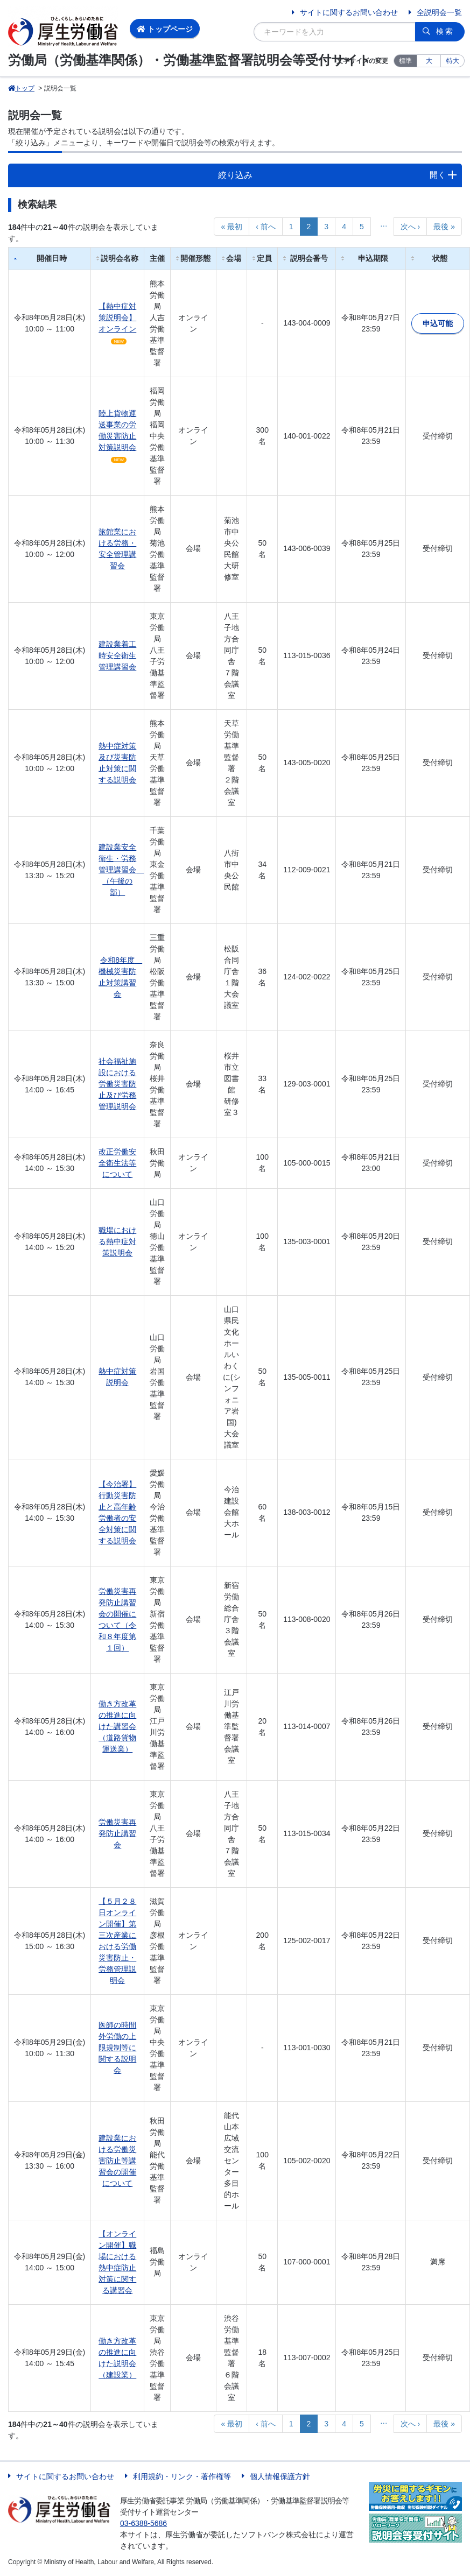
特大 (452, 61)
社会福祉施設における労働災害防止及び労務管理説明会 (117, 1084)
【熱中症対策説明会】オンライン (117, 317)
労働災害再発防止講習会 (117, 1833)
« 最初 (231, 226)
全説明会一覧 (439, 12)
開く (438, 174)
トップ (21, 88)
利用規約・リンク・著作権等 (182, 2476)
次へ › (410, 226)
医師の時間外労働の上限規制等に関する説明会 (117, 2047)
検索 (445, 31)
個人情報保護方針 (280, 2476)
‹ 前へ (266, 226)
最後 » (444, 226)
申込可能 (438, 323)
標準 (405, 61)
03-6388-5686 (143, 2523)
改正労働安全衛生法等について (117, 1162)
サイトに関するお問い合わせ (349, 12)
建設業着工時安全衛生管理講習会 (117, 655)
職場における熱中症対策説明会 (117, 1241)
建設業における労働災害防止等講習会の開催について (117, 2160)
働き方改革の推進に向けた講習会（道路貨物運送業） (117, 1726)
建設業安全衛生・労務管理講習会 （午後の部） (121, 870)
